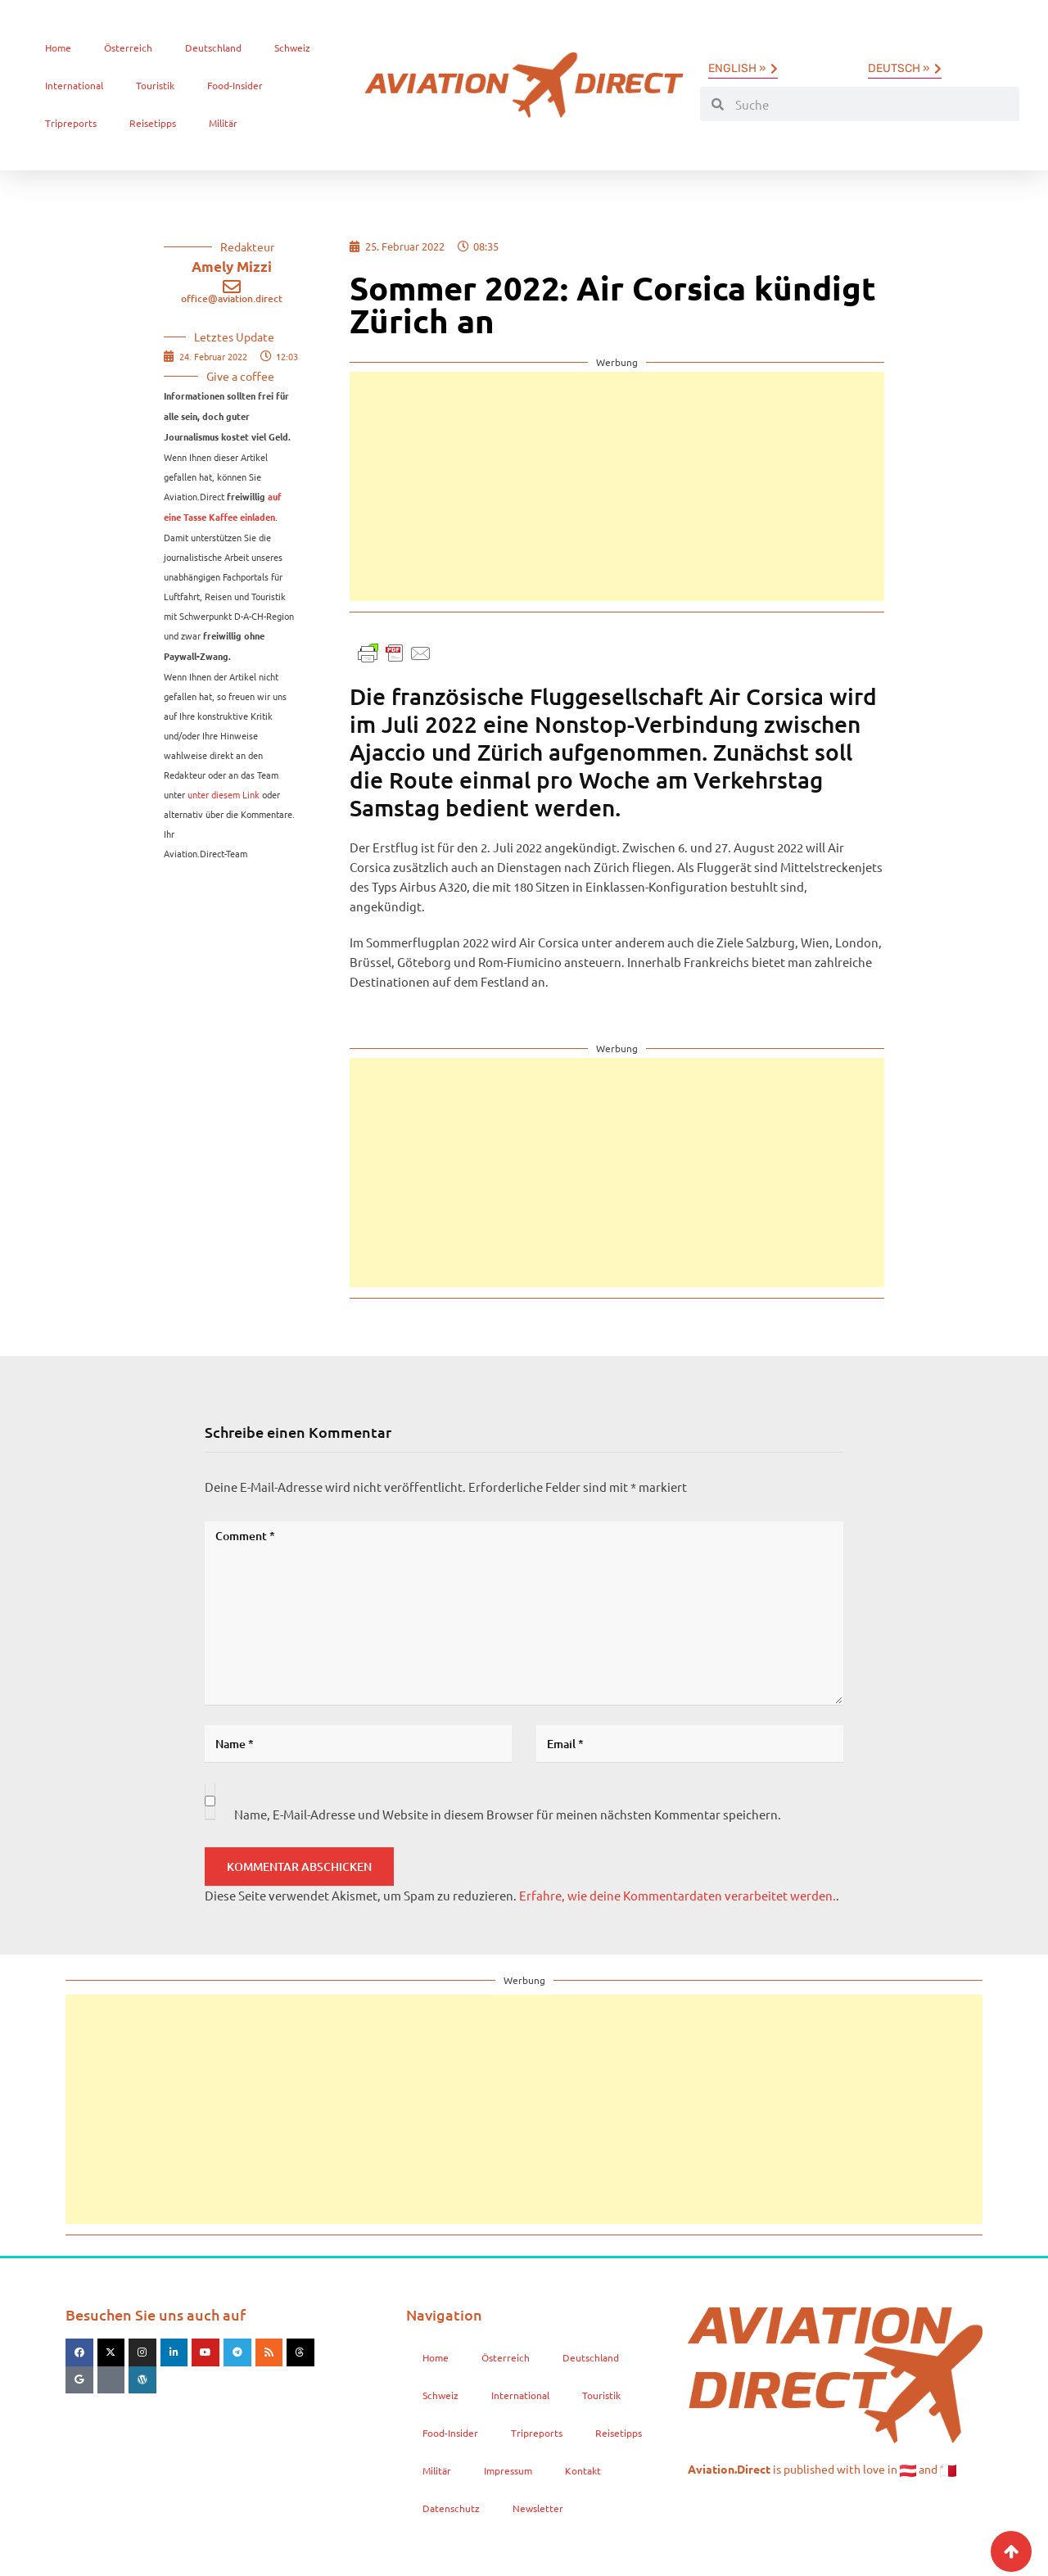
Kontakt (583, 2470)
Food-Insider (235, 85)
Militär (223, 122)
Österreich (128, 47)
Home (58, 47)
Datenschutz (451, 2508)
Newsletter (538, 2508)
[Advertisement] (617, 486)
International (74, 85)
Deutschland (213, 47)
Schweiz (292, 47)
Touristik (155, 85)
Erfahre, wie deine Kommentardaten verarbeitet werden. (677, 1895)
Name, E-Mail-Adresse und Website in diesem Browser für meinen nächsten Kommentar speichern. (507, 1814)
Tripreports (71, 122)
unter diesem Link (223, 794)
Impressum (508, 2470)
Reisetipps (152, 122)
